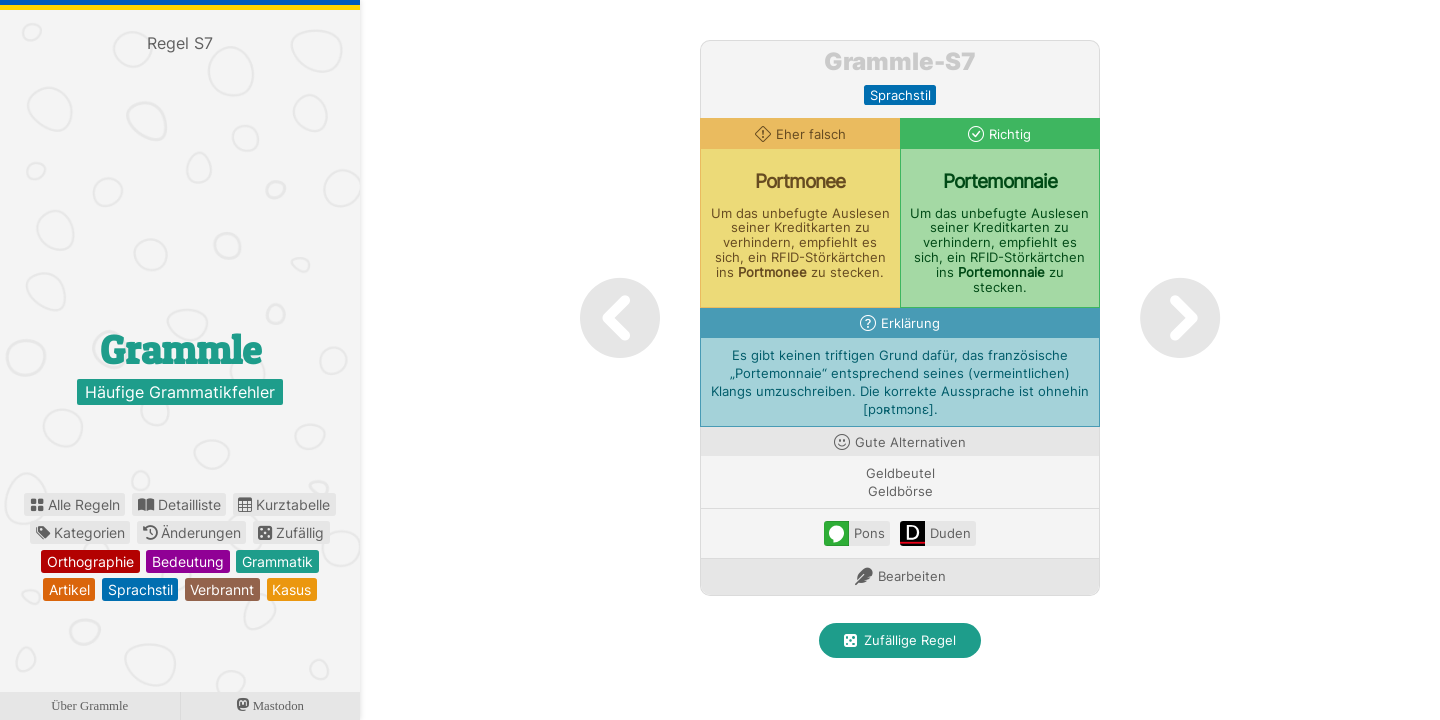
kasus (291, 589)
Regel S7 (180, 43)
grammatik (277, 561)
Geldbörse (900, 491)
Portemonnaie (1000, 181)
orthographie (90, 561)
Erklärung (910, 323)
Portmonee (800, 181)
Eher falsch (811, 134)
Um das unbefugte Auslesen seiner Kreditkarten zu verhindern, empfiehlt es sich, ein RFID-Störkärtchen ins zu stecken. (800, 243)
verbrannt (222, 589)
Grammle (180, 349)
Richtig (1010, 134)
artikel (69, 589)
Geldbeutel (900, 473)
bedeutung (188, 561)
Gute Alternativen (910, 442)
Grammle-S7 (900, 61)
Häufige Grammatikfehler (180, 392)
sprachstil (140, 589)
